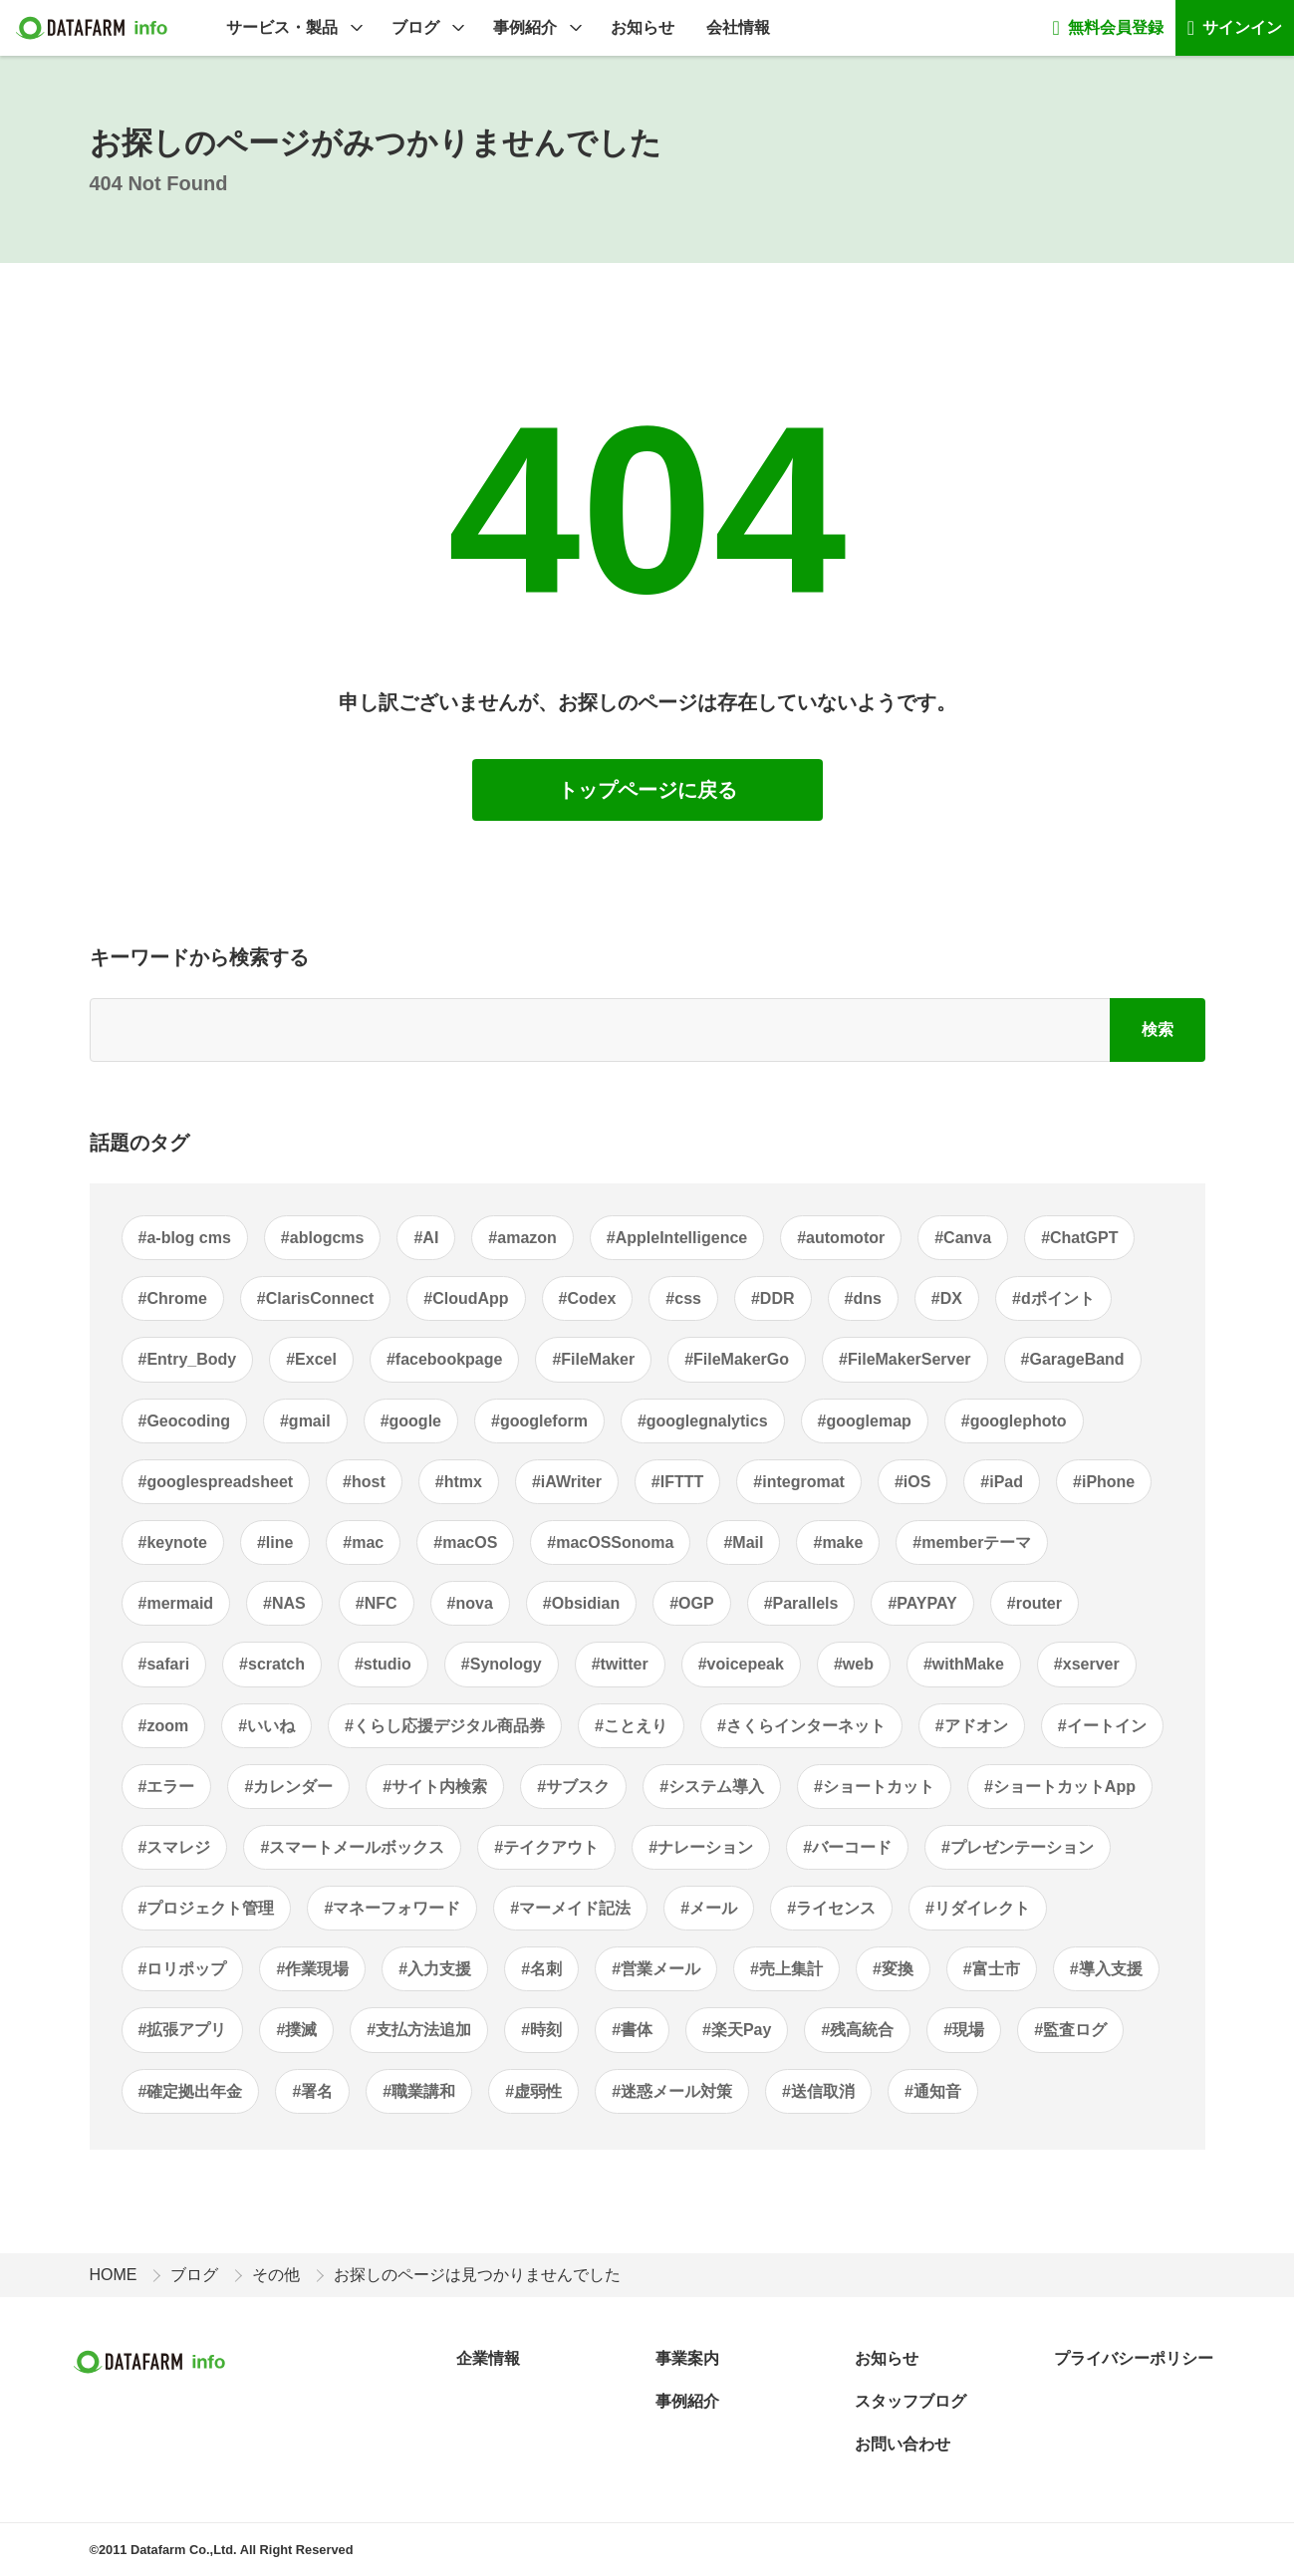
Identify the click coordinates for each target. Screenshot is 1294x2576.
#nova (470, 1603)
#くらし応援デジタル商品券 (445, 1725)
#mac (363, 1542)
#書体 (632, 2029)
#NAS (284, 1603)
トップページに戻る (647, 790)
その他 (276, 2274)
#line (275, 1542)
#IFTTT (677, 1481)
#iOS (912, 1481)
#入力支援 (434, 1968)
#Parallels (801, 1603)
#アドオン (971, 1725)
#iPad (1001, 1481)
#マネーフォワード (392, 1908)
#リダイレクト (977, 1908)
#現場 (963, 2029)
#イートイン (1102, 1725)
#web (854, 1664)
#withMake (963, 1664)
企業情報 (488, 2358)
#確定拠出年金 (190, 2091)
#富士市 (991, 1968)
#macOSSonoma (610, 1542)
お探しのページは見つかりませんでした (477, 2274)
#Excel (311, 1359)
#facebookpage (444, 1359)
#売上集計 (786, 1968)
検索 (1157, 1029)
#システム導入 (711, 1786)
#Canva (962, 1237)
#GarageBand (1073, 1359)
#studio (383, 1664)
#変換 (893, 1968)
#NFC (376, 1603)
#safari (164, 1664)
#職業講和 (419, 2091)
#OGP (691, 1603)
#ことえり (631, 1725)
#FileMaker (593, 1359)
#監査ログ (1070, 2029)
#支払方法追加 (419, 2029)
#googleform (539, 1421)
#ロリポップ (182, 1968)
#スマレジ (174, 1847)
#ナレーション (700, 1847)
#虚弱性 (533, 2091)
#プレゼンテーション (1017, 1847)
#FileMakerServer (905, 1359)
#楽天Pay (736, 2029)
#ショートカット (874, 1786)
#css (683, 1298)
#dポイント (1053, 1298)
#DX (946, 1298)
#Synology (501, 1664)
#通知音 (933, 2091)
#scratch (272, 1664)
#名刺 (541, 1968)
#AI (425, 1237)
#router (1034, 1603)
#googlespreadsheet (216, 1481)
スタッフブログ (910, 2401)
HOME (113, 2274)
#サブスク (573, 1786)
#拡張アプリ (182, 2029)
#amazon (522, 1237)
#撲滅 (296, 2029)
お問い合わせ (902, 2444)
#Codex (588, 1298)
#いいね (266, 1725)
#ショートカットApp (1060, 1786)
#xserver (1087, 1664)
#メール (708, 1908)
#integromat (799, 1481)
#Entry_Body (187, 1359)
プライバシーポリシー (1133, 2358)
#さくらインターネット (801, 1725)
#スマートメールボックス (352, 1847)
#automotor (841, 1237)
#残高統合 (857, 2029)
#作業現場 (312, 1968)
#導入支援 (1106, 1968)
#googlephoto (1014, 1421)
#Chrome (172, 1298)
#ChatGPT (1079, 1237)
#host (364, 1481)
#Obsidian (581, 1603)
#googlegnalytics (703, 1421)
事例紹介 (525, 27)
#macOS (465, 1542)
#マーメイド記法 (570, 1908)
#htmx (458, 1481)
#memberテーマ (971, 1542)
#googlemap (864, 1421)
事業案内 (687, 2358)
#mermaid (176, 1603)
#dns (863, 1298)
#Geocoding (184, 1421)
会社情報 (738, 27)
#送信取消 (818, 2091)
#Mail (743, 1542)
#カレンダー (288, 1786)
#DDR (773, 1298)
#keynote (172, 1542)
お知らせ (642, 27)
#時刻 (541, 2029)
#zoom (163, 1725)
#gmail (305, 1421)
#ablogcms (323, 1237)
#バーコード (847, 1847)
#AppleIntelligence (677, 1237)
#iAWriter (567, 1481)
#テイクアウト (546, 1847)
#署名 (312, 2091)
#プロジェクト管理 (206, 1908)
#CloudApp (465, 1298)
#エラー (166, 1786)
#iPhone (1104, 1481)
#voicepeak (741, 1664)
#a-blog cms (184, 1237)
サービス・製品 (282, 27)
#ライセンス (831, 1908)
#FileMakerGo (736, 1359)
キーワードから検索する (199, 957)
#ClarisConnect (315, 1298)
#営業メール (656, 1968)
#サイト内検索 (435, 1786)
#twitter (620, 1664)
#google (411, 1421)
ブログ (415, 27)
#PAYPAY (922, 1603)
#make (838, 1542)
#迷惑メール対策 (672, 2091)
